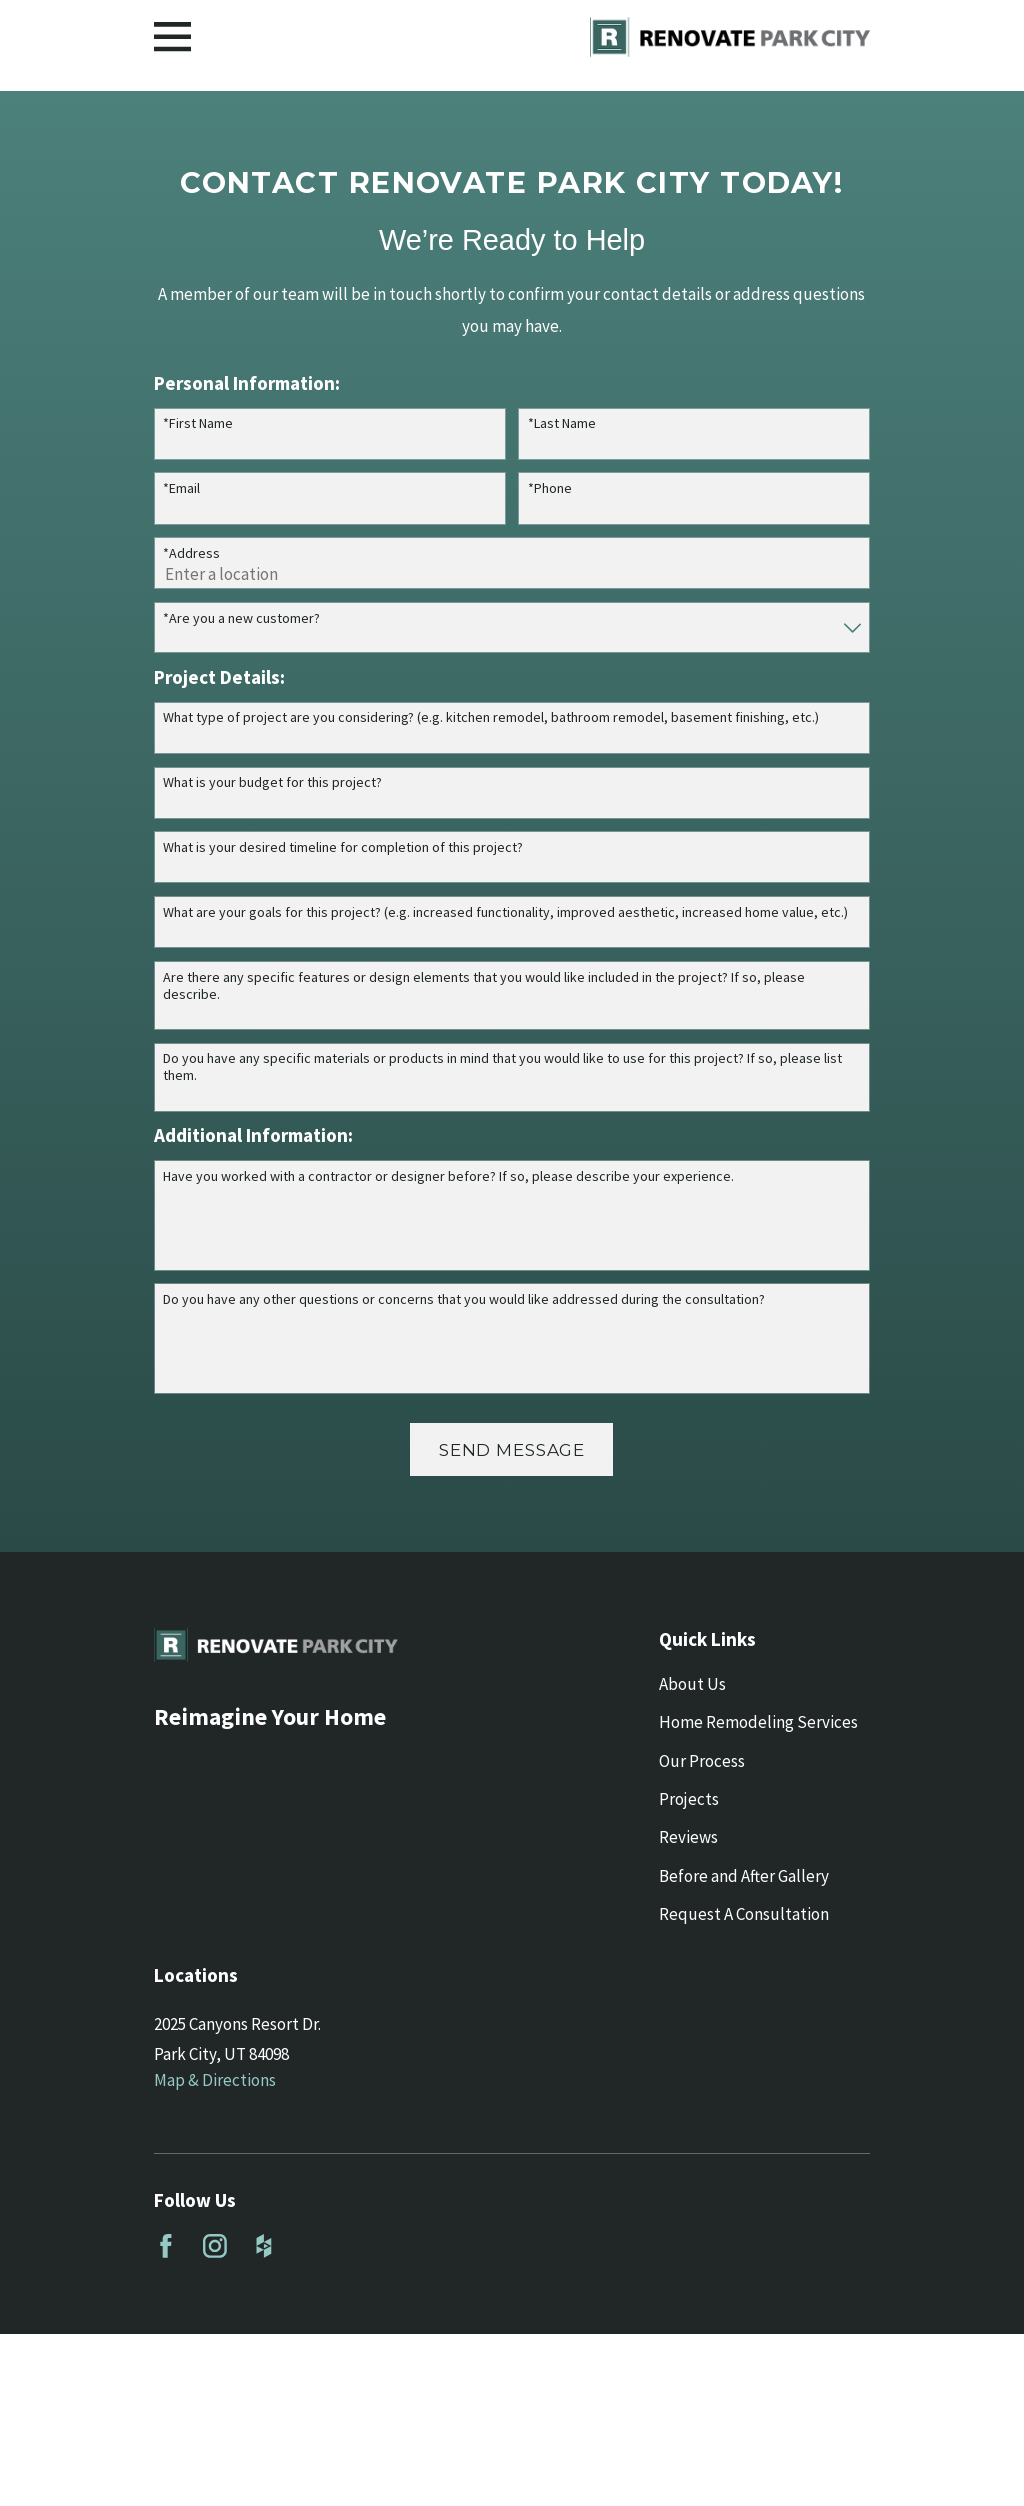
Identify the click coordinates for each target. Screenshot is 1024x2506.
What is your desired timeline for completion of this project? (343, 847)
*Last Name (562, 423)
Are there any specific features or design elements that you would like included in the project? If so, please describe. (484, 986)
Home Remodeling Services (758, 1722)
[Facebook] (166, 2246)
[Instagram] (215, 2246)
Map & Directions (215, 2080)
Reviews (688, 1837)
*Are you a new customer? (241, 618)
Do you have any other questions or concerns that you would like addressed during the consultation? (464, 1299)
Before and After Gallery (744, 1876)
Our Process (702, 1761)
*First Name (198, 423)
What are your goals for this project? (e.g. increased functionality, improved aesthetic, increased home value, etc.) (505, 912)
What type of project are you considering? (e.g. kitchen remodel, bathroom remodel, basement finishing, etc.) (491, 717)
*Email (181, 488)
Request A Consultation (744, 1914)
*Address (191, 553)
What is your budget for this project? (272, 782)
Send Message (512, 1450)
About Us (692, 1684)
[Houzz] (264, 2246)
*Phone (550, 488)
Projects (689, 1799)
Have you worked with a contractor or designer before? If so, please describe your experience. (448, 1176)
